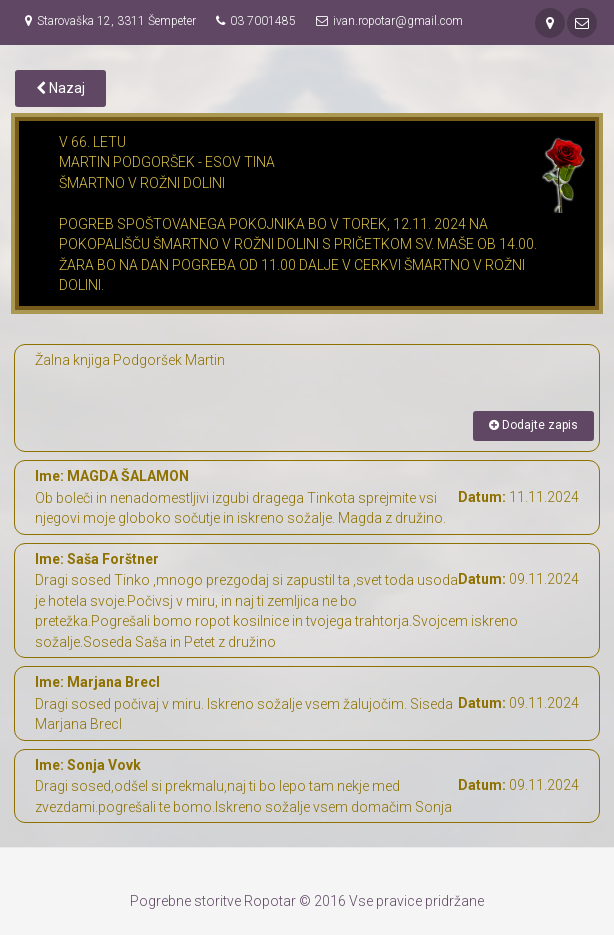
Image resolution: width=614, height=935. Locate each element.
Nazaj (60, 88)
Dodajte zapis (533, 425)
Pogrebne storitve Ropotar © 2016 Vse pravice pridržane (307, 901)
